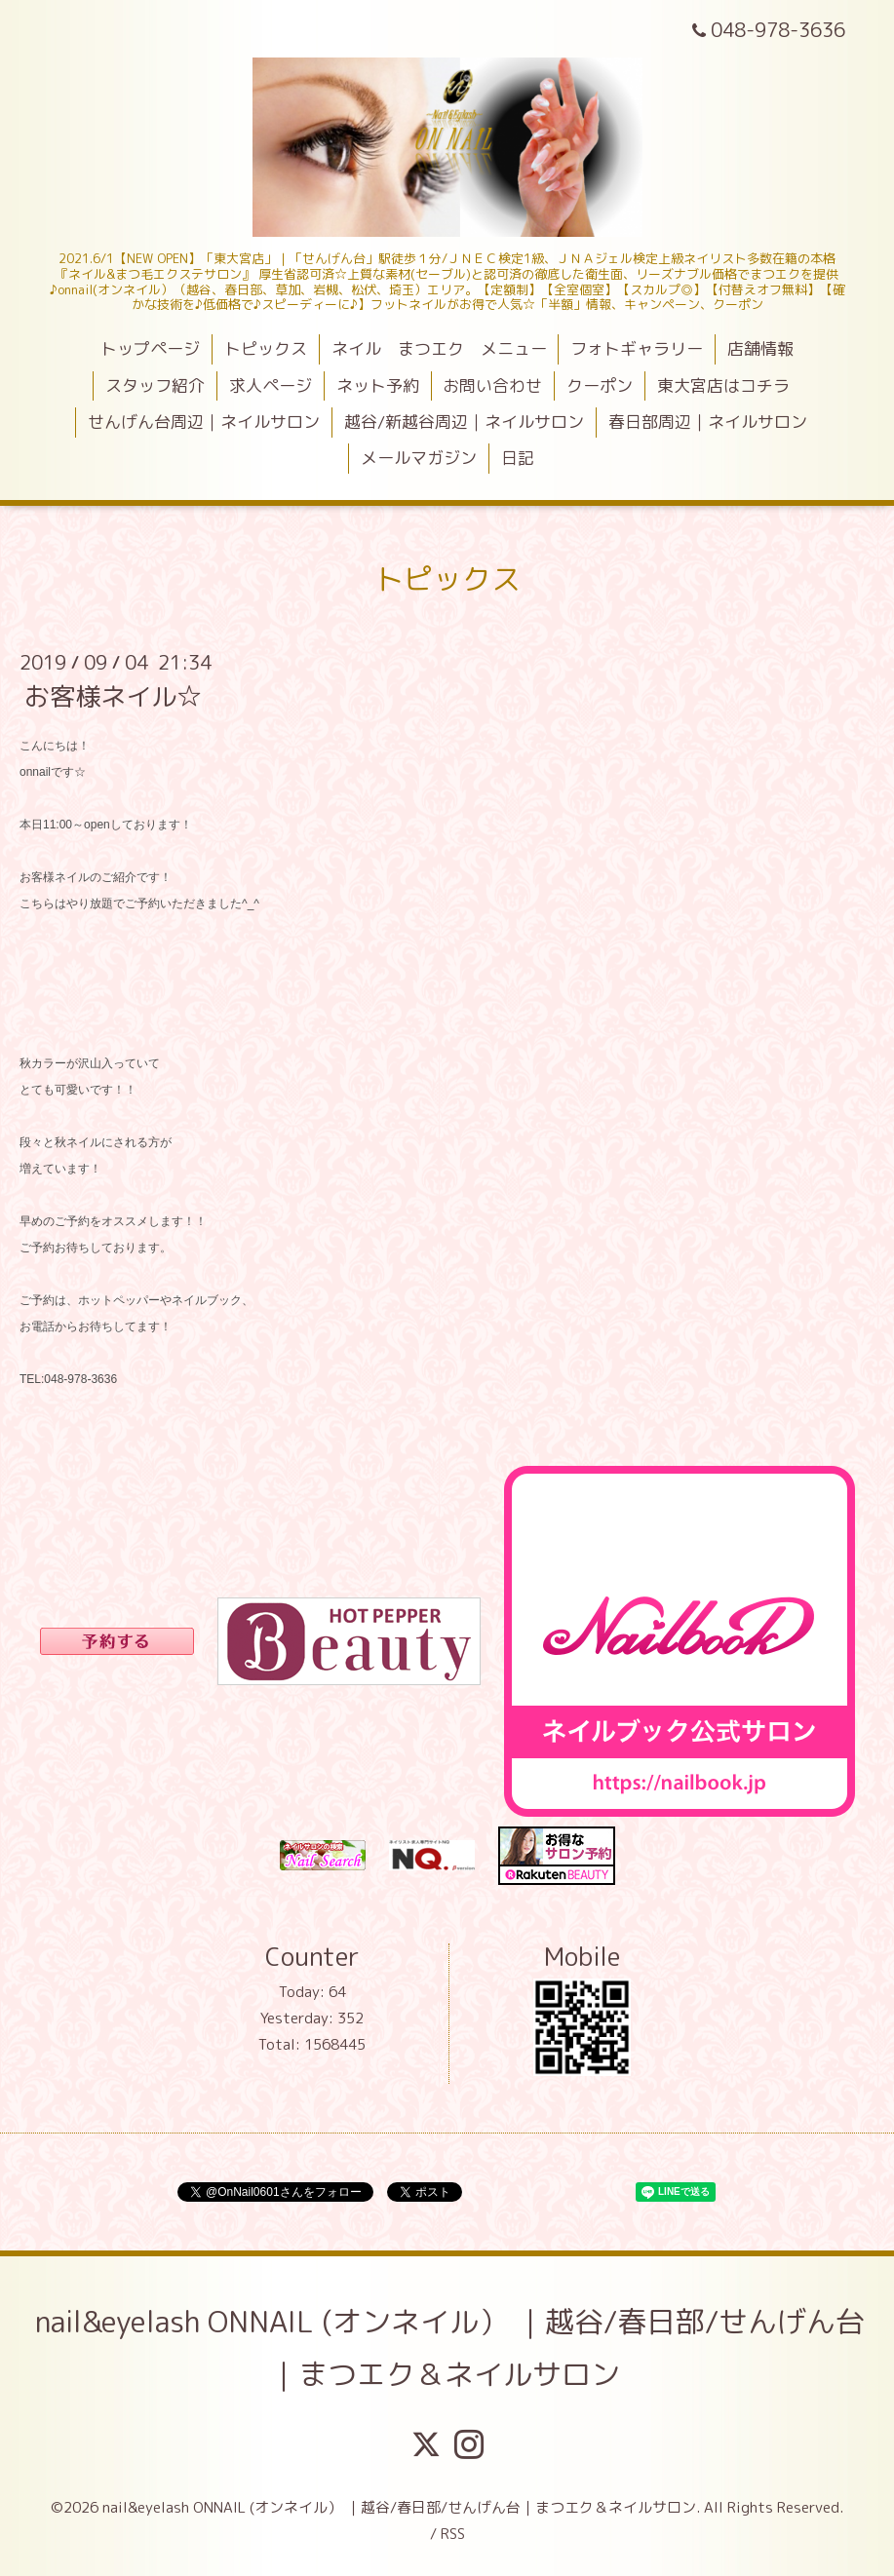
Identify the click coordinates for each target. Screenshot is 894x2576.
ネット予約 (377, 385)
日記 (517, 457)
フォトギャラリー (636, 348)
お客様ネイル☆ (113, 695)
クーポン (599, 385)
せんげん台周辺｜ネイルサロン (204, 421)
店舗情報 (760, 348)
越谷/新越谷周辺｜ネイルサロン (464, 421)
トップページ (150, 348)
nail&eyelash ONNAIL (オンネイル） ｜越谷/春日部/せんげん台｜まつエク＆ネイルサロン (450, 2348)
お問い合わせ (492, 385)
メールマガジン (419, 457)
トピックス (265, 348)
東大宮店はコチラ (723, 385)
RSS (453, 2533)
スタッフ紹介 (155, 385)
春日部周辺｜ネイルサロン (707, 421)
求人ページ (270, 385)
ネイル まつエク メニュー (439, 348)
